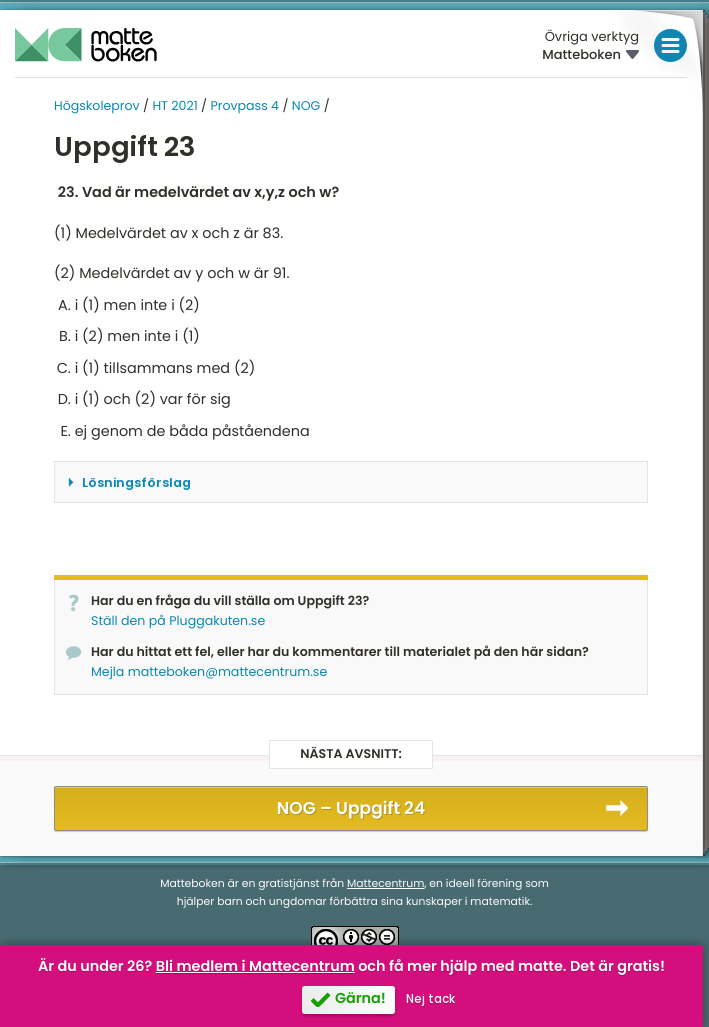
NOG (306, 106)
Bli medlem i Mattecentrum (255, 967)
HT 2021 (174, 106)
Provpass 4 (244, 106)
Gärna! (360, 999)
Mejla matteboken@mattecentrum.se (209, 672)
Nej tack (430, 999)
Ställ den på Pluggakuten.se (178, 621)
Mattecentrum (385, 883)
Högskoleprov (97, 106)
